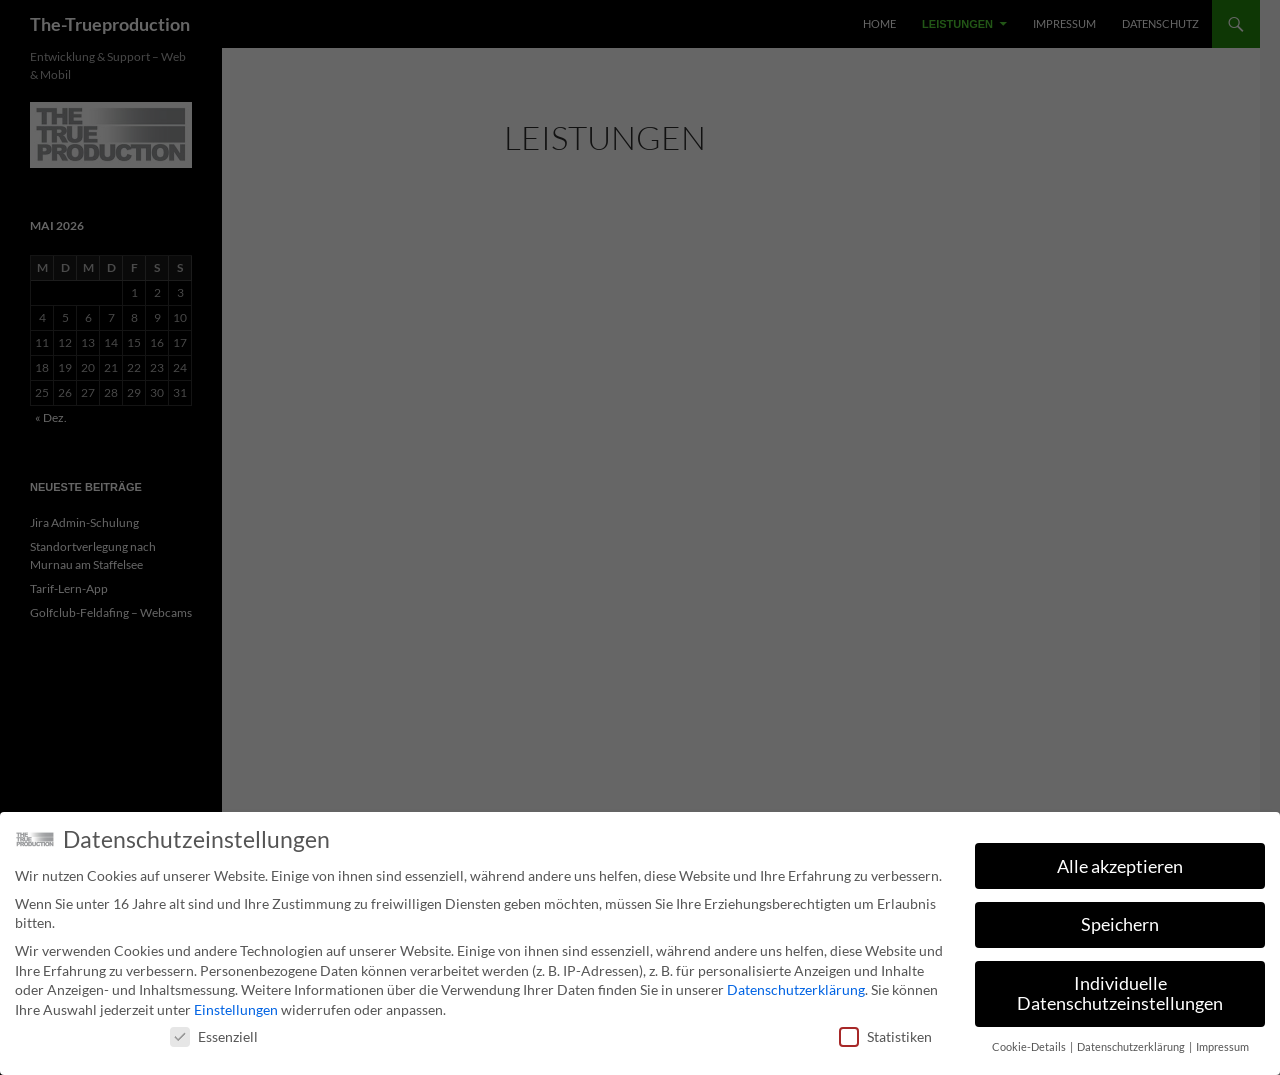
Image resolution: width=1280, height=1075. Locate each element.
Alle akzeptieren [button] (1120, 866)
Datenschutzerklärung (796, 989)
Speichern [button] (1120, 924)
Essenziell (214, 1036)
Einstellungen (236, 1009)
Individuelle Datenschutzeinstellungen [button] (1120, 993)
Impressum (1222, 1047)
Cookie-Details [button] (1030, 1047)
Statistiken (885, 1036)
